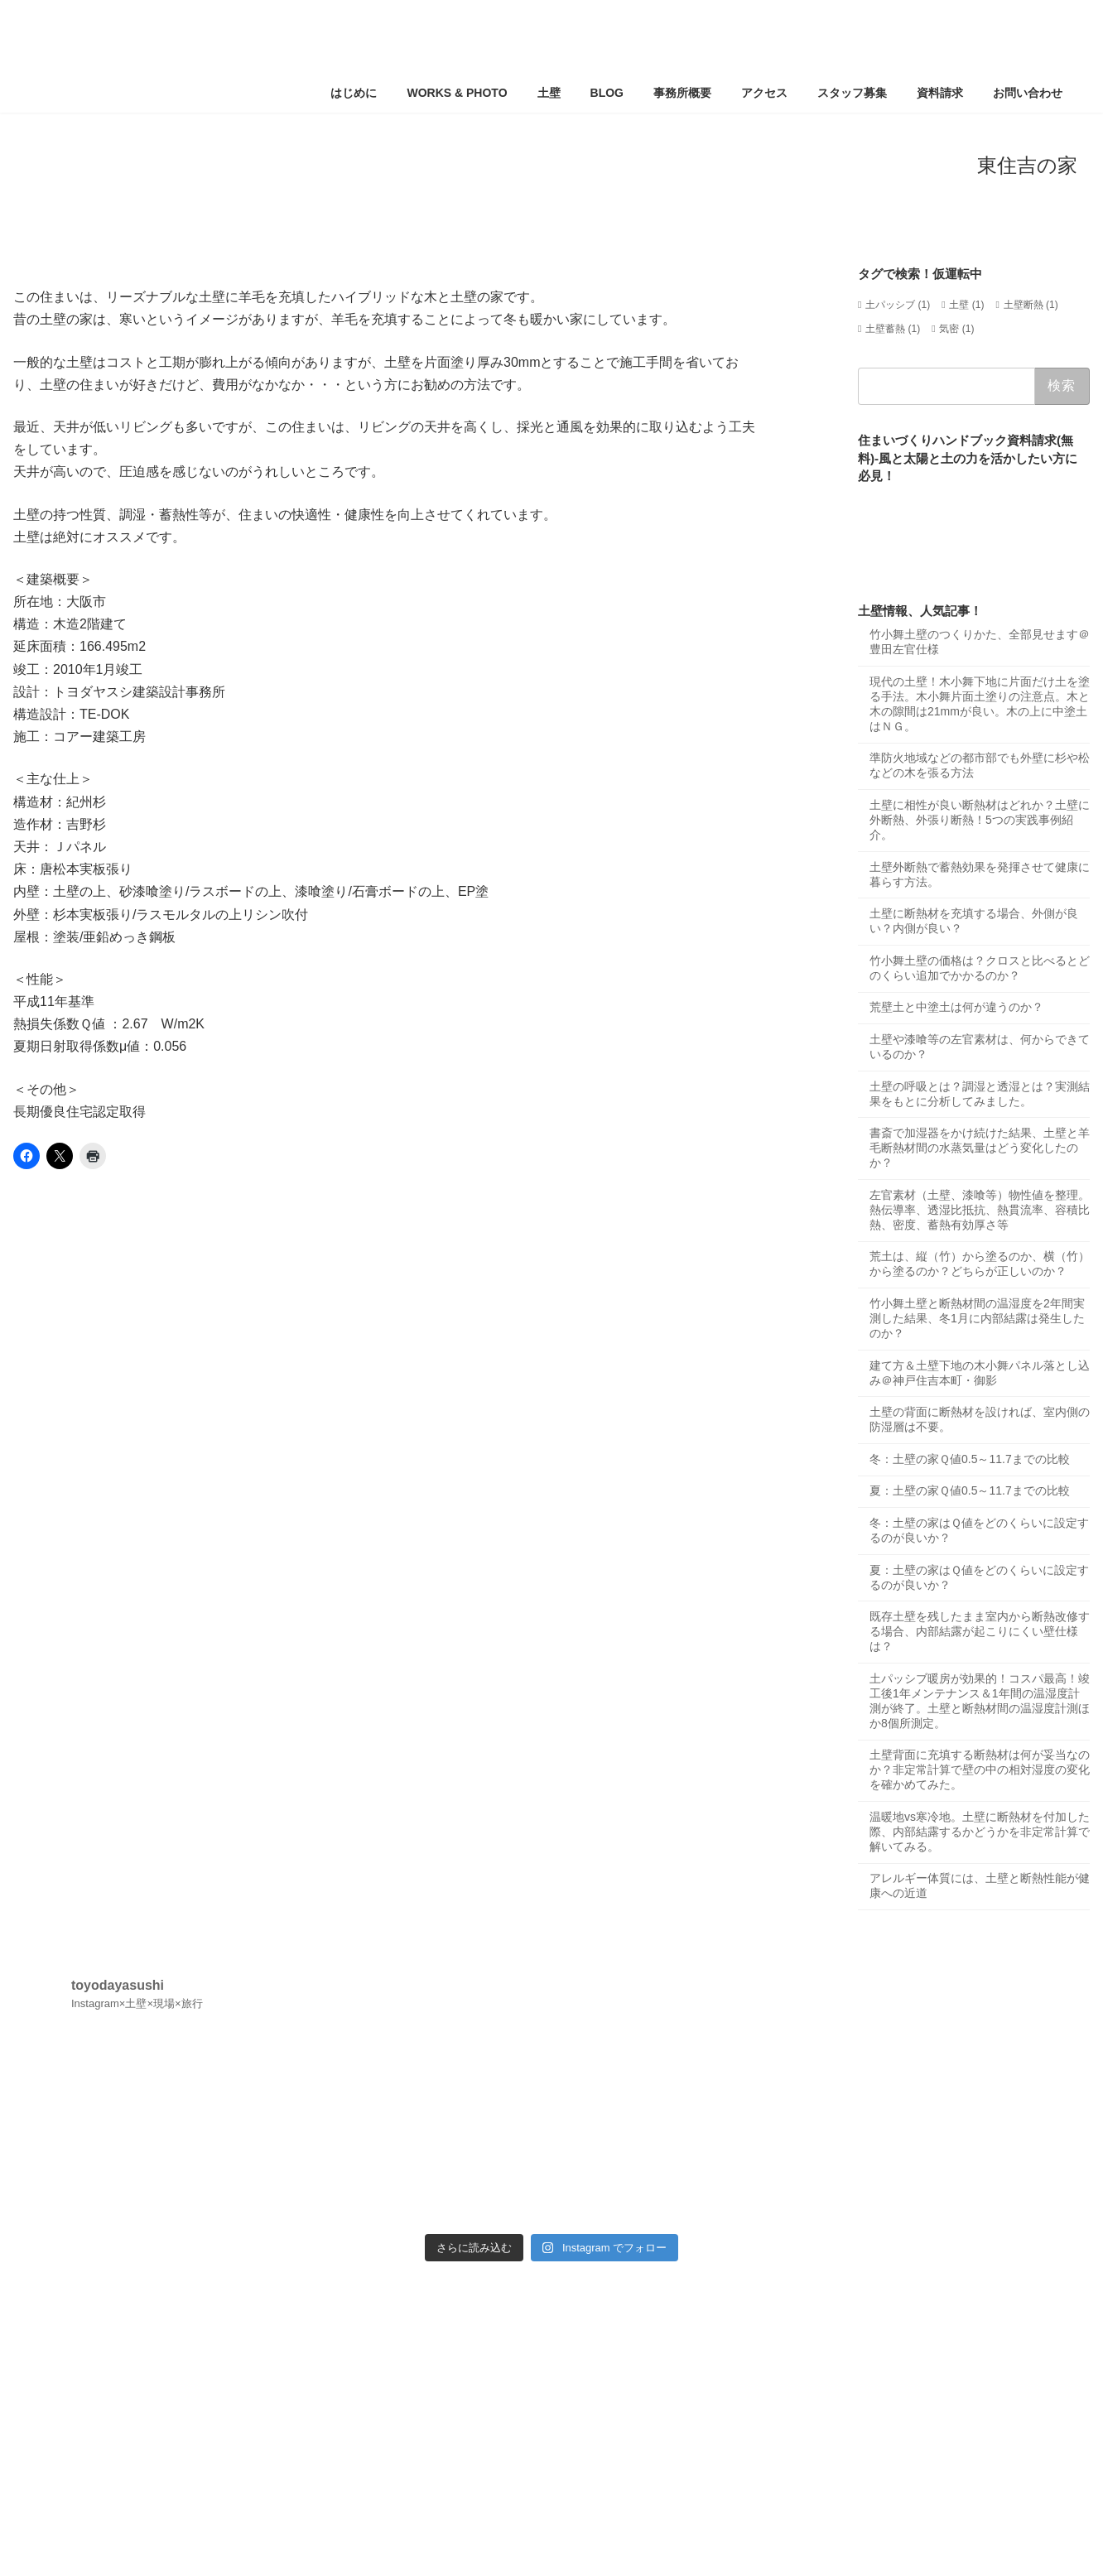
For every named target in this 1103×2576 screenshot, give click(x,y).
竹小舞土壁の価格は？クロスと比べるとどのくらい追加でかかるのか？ (979, 968)
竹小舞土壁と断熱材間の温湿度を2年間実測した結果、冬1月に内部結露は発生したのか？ (977, 1318)
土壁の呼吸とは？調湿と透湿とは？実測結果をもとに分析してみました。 (979, 1094)
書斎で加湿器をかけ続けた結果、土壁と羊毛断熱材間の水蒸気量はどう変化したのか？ (979, 1147)
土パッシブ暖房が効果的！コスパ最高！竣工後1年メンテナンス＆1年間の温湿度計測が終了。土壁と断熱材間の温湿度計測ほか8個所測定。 (979, 1701)
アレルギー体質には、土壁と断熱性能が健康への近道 (979, 1886)
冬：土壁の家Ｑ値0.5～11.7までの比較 (969, 1459)
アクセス (122, 2284)
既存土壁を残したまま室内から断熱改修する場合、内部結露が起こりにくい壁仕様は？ (979, 1631)
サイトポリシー (374, 2284)
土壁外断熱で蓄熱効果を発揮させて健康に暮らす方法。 (979, 874)
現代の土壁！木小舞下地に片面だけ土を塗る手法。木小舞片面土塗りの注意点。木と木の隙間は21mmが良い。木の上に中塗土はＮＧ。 (979, 704)
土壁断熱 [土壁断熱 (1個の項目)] (1031, 305)
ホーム (55, 2284)
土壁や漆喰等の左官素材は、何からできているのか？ (979, 1047)
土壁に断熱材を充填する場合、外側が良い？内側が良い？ (973, 921)
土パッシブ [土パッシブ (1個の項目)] (897, 305)
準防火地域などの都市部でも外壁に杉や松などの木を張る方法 (979, 766)
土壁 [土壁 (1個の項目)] (966, 305)
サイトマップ (277, 2284)
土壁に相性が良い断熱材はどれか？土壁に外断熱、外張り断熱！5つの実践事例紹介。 (979, 819)
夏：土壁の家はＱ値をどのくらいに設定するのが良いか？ (979, 1577)
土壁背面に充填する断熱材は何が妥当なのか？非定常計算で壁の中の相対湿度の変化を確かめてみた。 (979, 1769)
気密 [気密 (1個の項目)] (956, 329)
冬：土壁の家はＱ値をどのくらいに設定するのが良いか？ (979, 1530)
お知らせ (195, 2284)
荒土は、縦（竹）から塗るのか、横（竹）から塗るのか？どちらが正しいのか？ (979, 1264)
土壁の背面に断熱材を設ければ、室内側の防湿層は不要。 (979, 1419)
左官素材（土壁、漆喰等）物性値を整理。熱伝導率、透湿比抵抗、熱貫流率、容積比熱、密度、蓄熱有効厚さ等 (979, 1209)
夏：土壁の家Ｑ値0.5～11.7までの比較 (969, 1491)
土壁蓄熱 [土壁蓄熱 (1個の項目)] (892, 329)
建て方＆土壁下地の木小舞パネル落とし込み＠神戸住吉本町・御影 (979, 1373)
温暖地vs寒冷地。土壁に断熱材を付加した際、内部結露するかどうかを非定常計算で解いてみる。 (979, 1831)
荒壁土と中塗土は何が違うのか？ (956, 1007)
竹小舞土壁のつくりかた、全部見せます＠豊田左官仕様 (979, 642)
